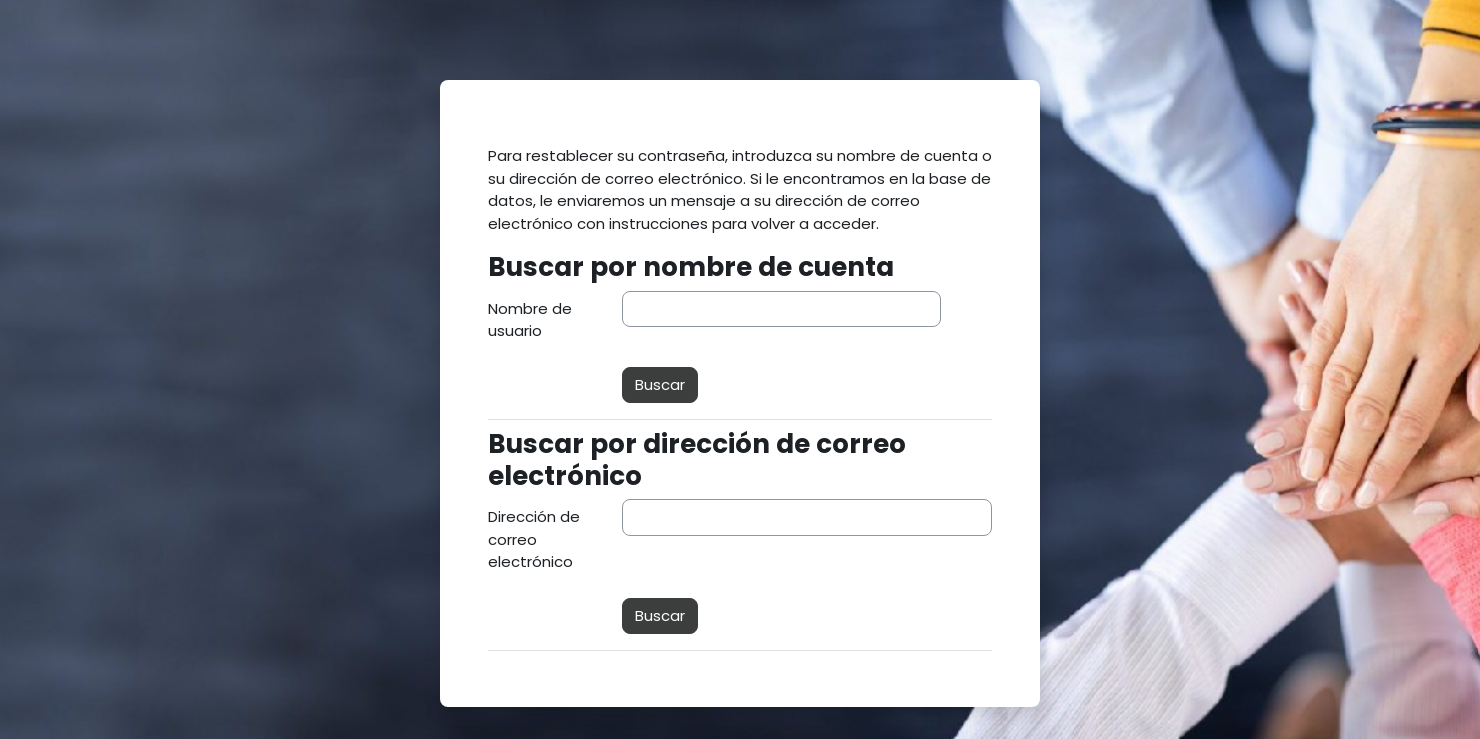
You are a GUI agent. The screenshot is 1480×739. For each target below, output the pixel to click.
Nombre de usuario (530, 320)
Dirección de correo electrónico (534, 539)
